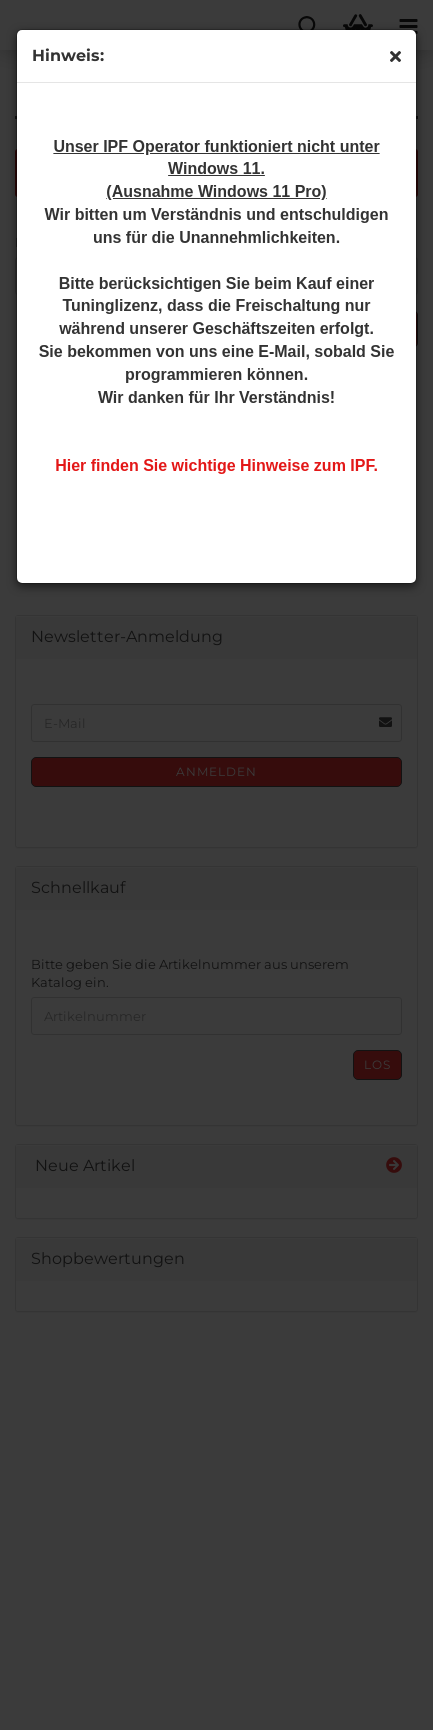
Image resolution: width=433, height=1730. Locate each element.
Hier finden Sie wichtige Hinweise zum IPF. (216, 465)
